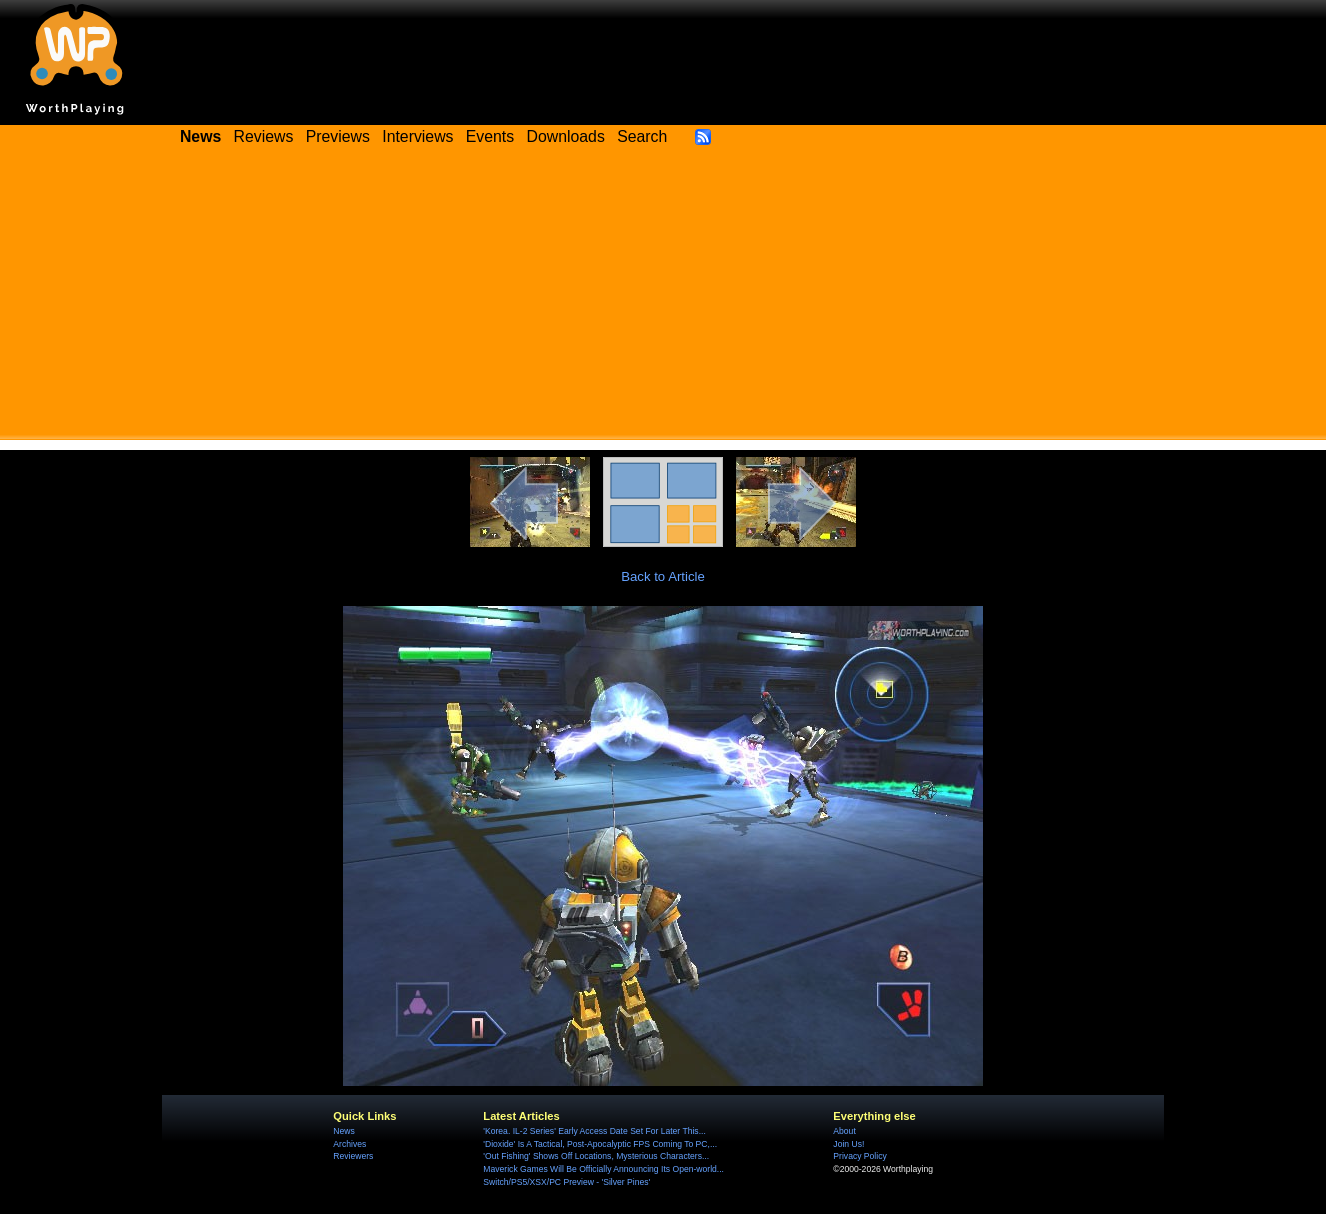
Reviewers (353, 1156)
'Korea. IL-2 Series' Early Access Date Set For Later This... (594, 1131)
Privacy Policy (859, 1156)
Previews (338, 136)
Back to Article (663, 576)
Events (490, 136)
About (844, 1131)
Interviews (417, 136)
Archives (349, 1144)
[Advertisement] (663, 300)
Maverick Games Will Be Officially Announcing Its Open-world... (603, 1169)
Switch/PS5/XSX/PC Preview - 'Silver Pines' (566, 1182)
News (343, 1131)
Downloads (566, 136)
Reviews (264, 136)
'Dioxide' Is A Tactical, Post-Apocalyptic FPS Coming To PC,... (600, 1144)
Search (642, 136)
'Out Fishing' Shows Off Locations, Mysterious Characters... (596, 1156)
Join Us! (848, 1144)
